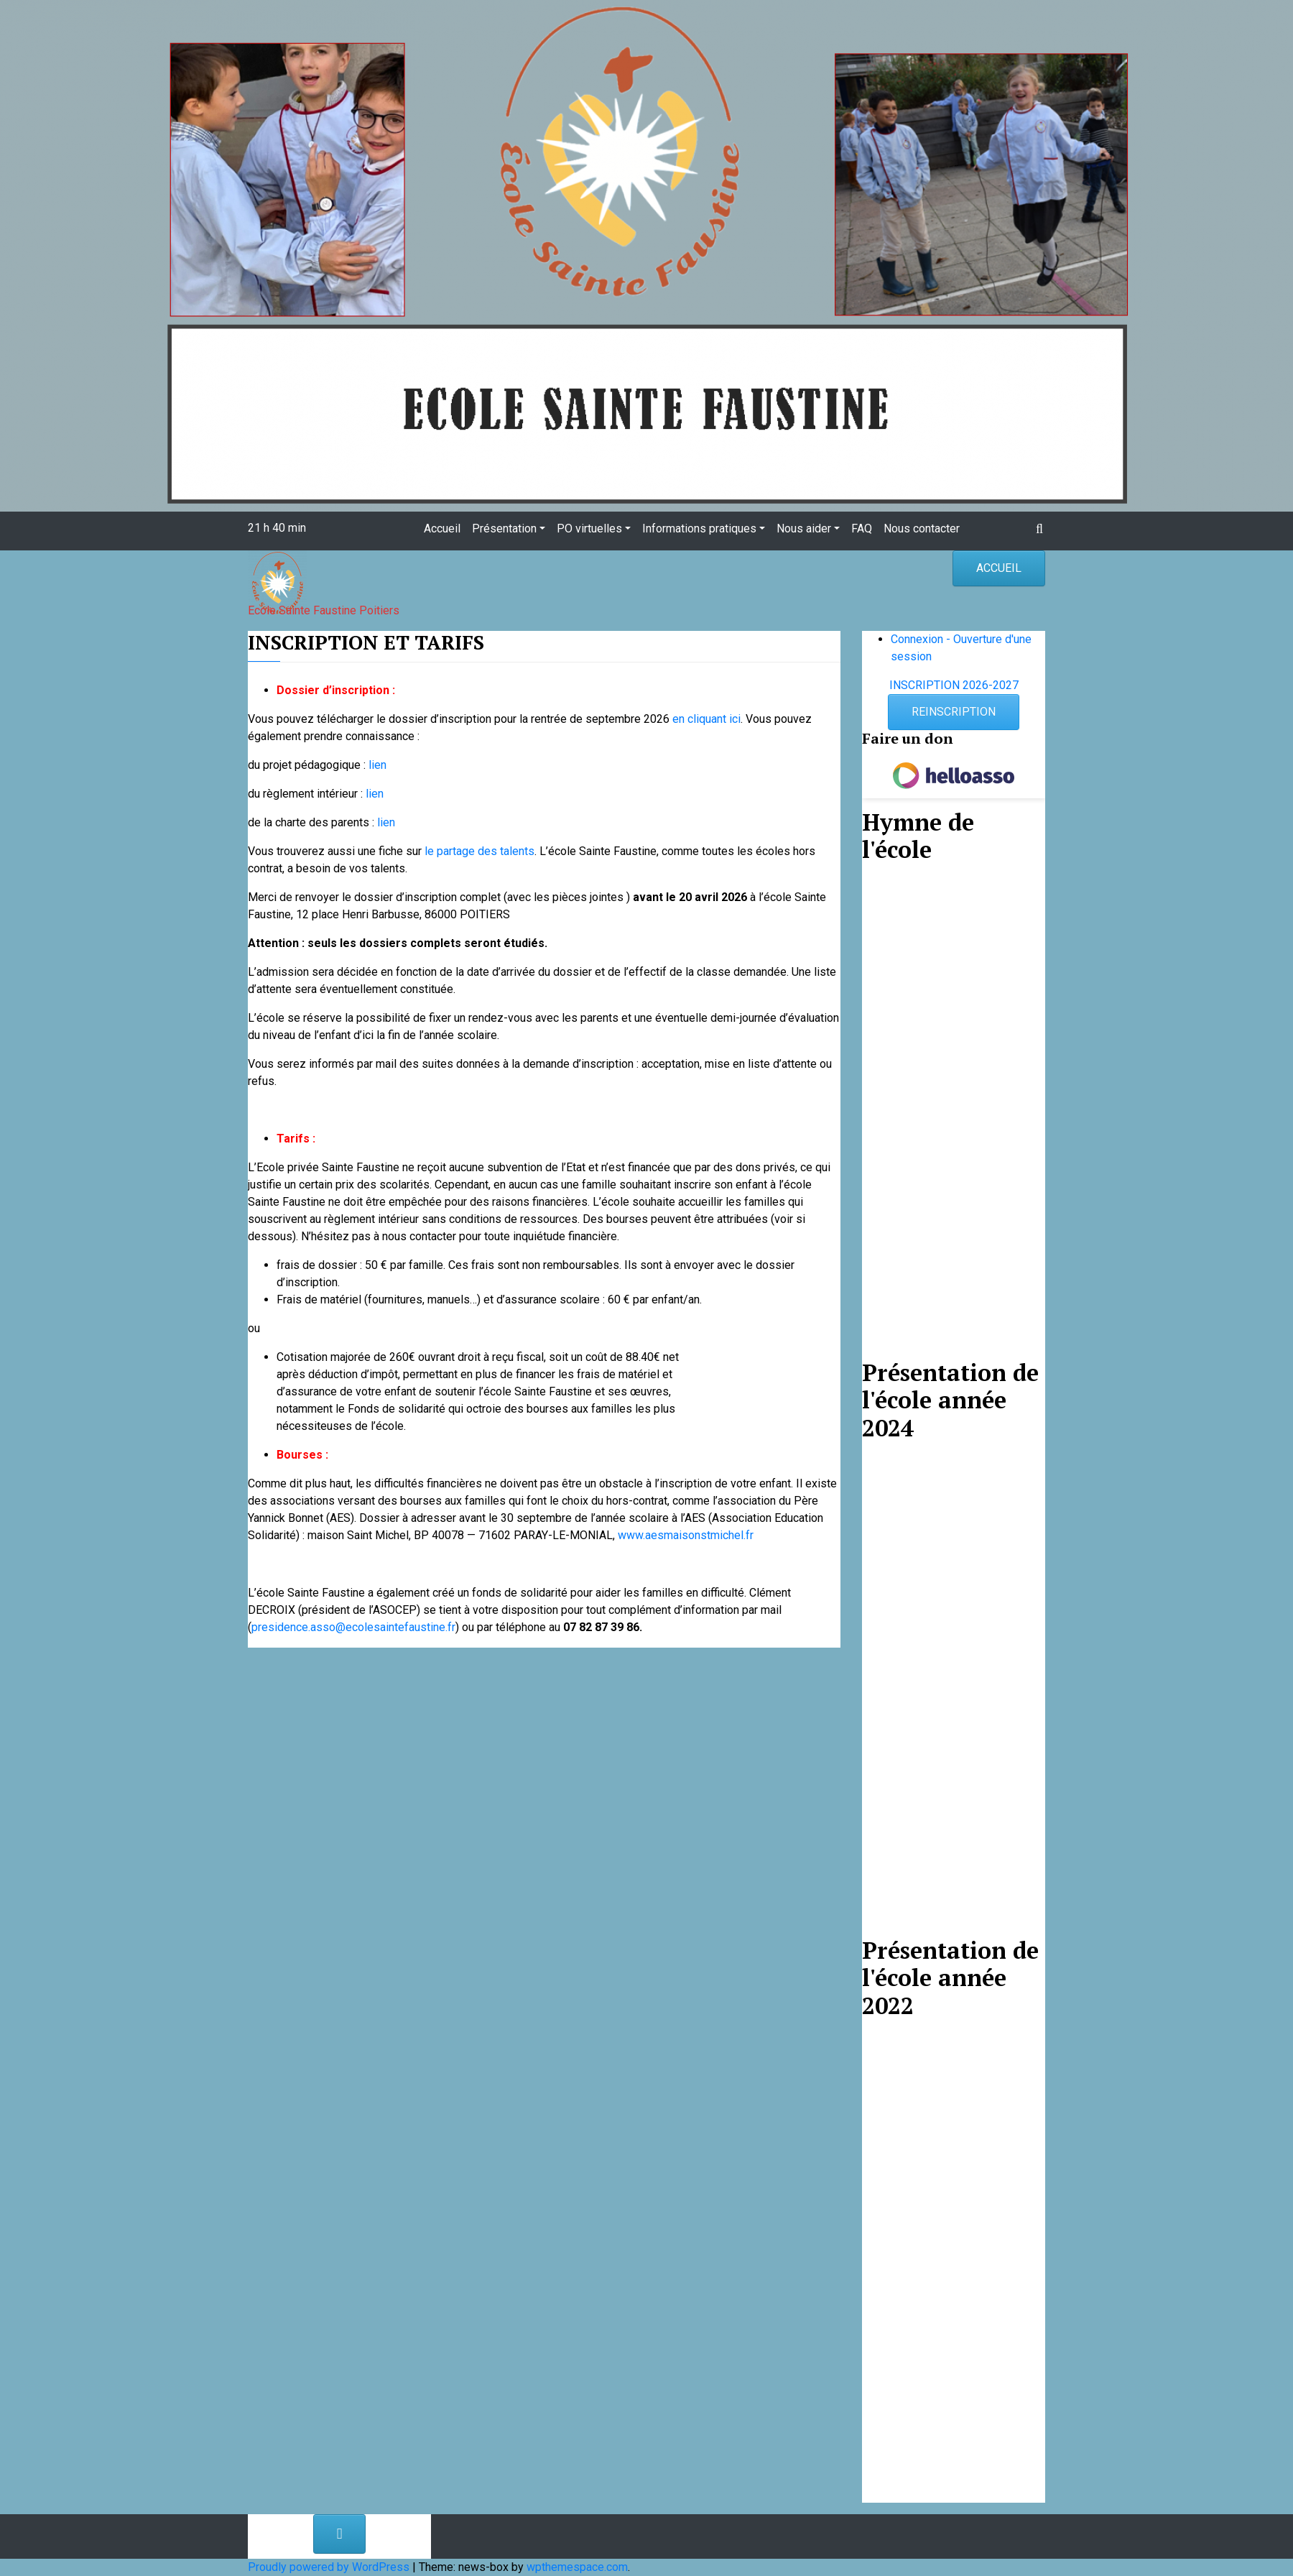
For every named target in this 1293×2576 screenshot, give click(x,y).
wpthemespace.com (577, 2567)
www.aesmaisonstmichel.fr (686, 1535)
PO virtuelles (589, 528)
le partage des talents (479, 851)
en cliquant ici (706, 719)
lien (377, 765)
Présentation (504, 528)
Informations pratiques (699, 528)
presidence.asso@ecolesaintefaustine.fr (353, 1627)
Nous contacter (922, 528)
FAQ (861, 528)
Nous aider (804, 528)
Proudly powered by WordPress (330, 2567)
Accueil (442, 528)
